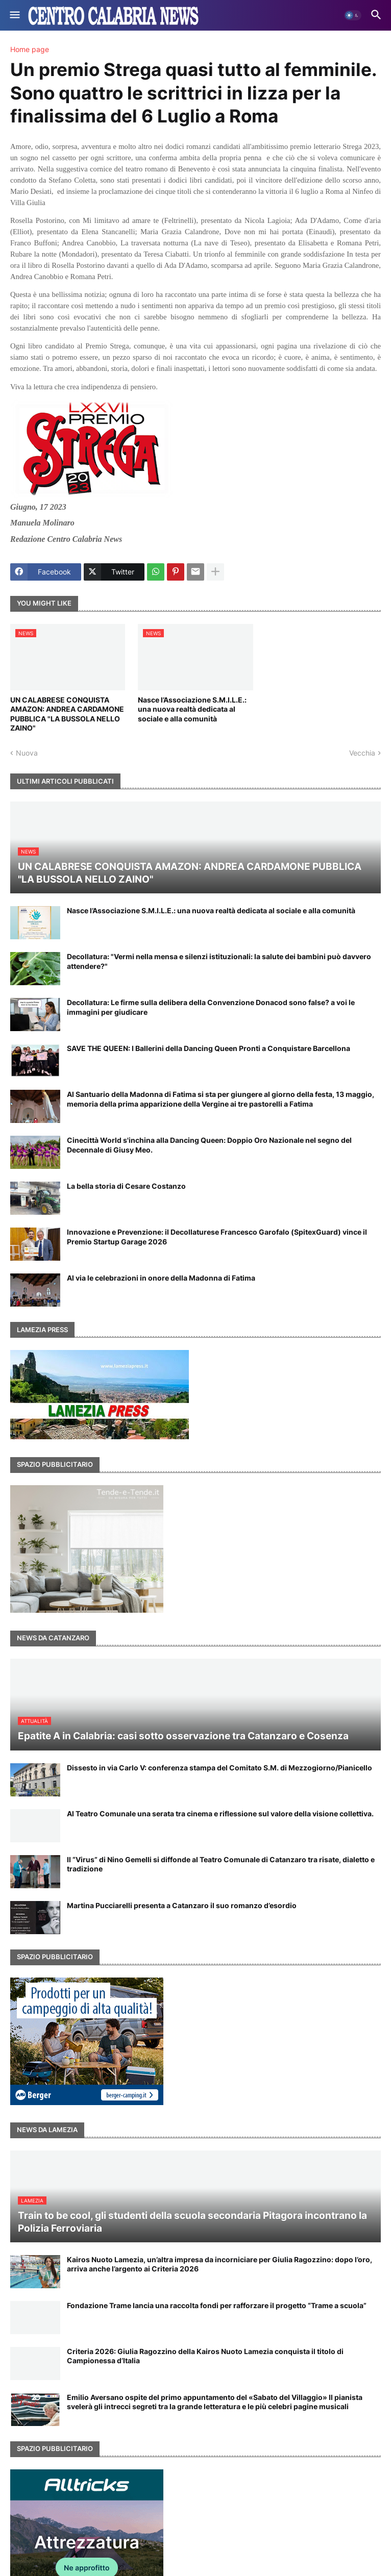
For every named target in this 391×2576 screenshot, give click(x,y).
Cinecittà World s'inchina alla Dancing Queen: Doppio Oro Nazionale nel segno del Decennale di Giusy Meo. (209, 1145)
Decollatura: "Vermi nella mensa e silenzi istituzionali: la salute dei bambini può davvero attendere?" (219, 961)
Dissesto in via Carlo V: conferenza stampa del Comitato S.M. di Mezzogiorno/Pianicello (219, 1767)
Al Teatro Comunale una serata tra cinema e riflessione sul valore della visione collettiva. (220, 1813)
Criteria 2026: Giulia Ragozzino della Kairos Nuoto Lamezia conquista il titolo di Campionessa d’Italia (205, 2356)
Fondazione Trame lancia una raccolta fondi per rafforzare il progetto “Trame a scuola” (216, 2305)
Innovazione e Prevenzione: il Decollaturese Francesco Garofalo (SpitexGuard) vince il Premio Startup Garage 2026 (217, 1236)
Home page (29, 49)
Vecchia (362, 752)
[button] (14, 15)
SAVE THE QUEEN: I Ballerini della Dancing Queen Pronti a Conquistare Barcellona (208, 1048)
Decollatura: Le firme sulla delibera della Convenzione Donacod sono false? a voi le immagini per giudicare (211, 1007)
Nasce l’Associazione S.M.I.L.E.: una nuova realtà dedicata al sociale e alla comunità (192, 708)
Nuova (27, 752)
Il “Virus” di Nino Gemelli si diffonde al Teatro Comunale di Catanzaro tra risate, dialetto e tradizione (221, 1864)
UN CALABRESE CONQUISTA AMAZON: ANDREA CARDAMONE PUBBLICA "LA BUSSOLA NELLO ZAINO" (67, 713)
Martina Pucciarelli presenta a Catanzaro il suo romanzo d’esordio (182, 1905)
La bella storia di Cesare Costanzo (126, 1186)
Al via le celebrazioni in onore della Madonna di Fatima (161, 1277)
